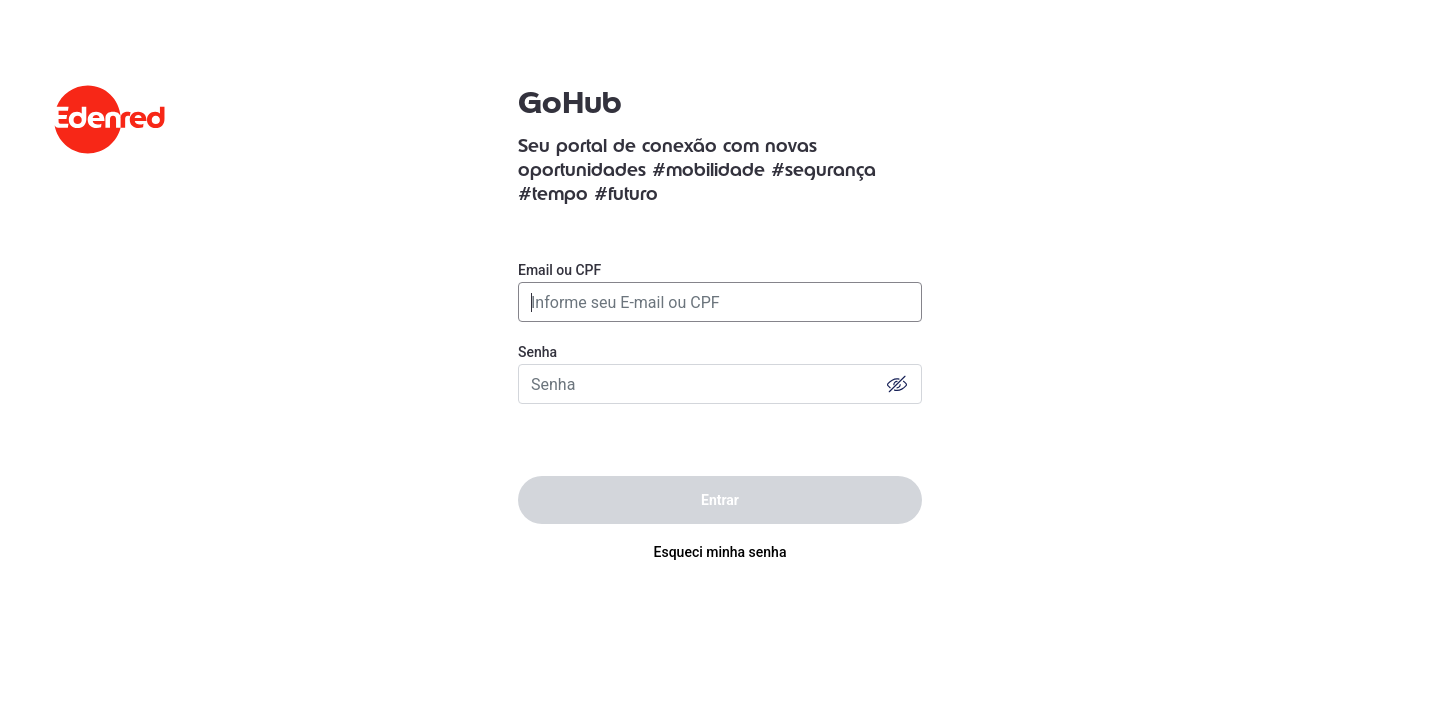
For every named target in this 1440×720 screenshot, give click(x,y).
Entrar (720, 500)
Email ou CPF (559, 270)
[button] (897, 384)
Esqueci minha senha (720, 552)
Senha (537, 352)
